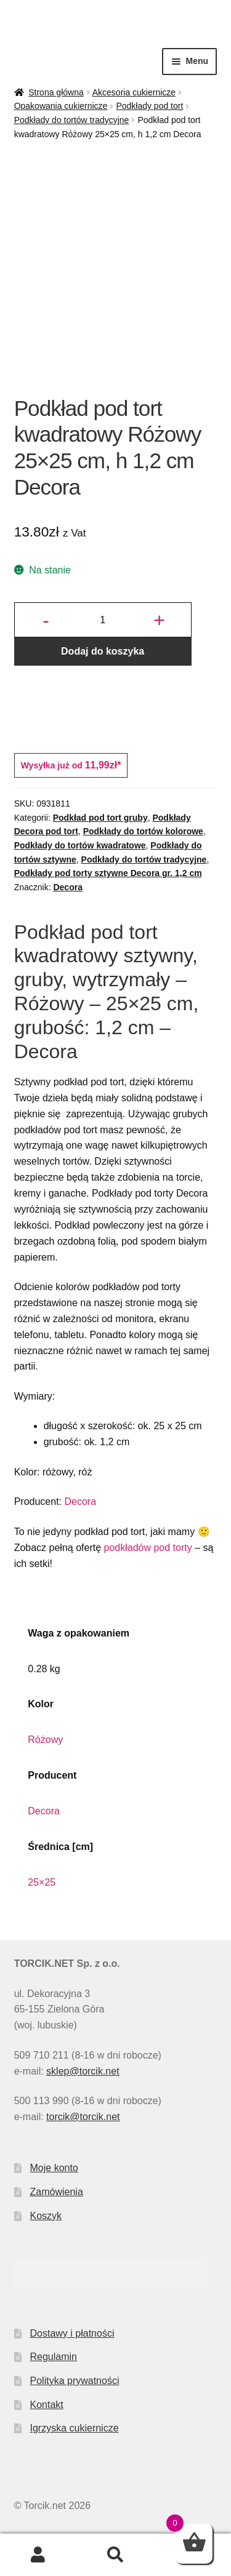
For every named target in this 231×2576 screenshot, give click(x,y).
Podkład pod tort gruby (100, 818)
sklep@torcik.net (83, 2071)
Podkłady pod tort (149, 106)
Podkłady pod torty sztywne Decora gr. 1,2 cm (108, 873)
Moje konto (54, 2168)
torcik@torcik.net (83, 2116)
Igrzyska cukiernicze (74, 2428)
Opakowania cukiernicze (61, 106)
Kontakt (46, 2404)
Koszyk (46, 2216)
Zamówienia (56, 2192)
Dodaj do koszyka (102, 651)
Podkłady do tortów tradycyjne (71, 120)
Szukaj (115, 2555)
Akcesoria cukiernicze (134, 92)
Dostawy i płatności (72, 2333)
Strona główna (56, 92)
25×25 (41, 1882)
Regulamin (53, 2356)
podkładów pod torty (148, 1547)
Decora (67, 887)
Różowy (45, 1739)
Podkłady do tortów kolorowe (143, 831)
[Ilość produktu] (103, 620)
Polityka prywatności (75, 2380)
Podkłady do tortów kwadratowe (80, 845)
